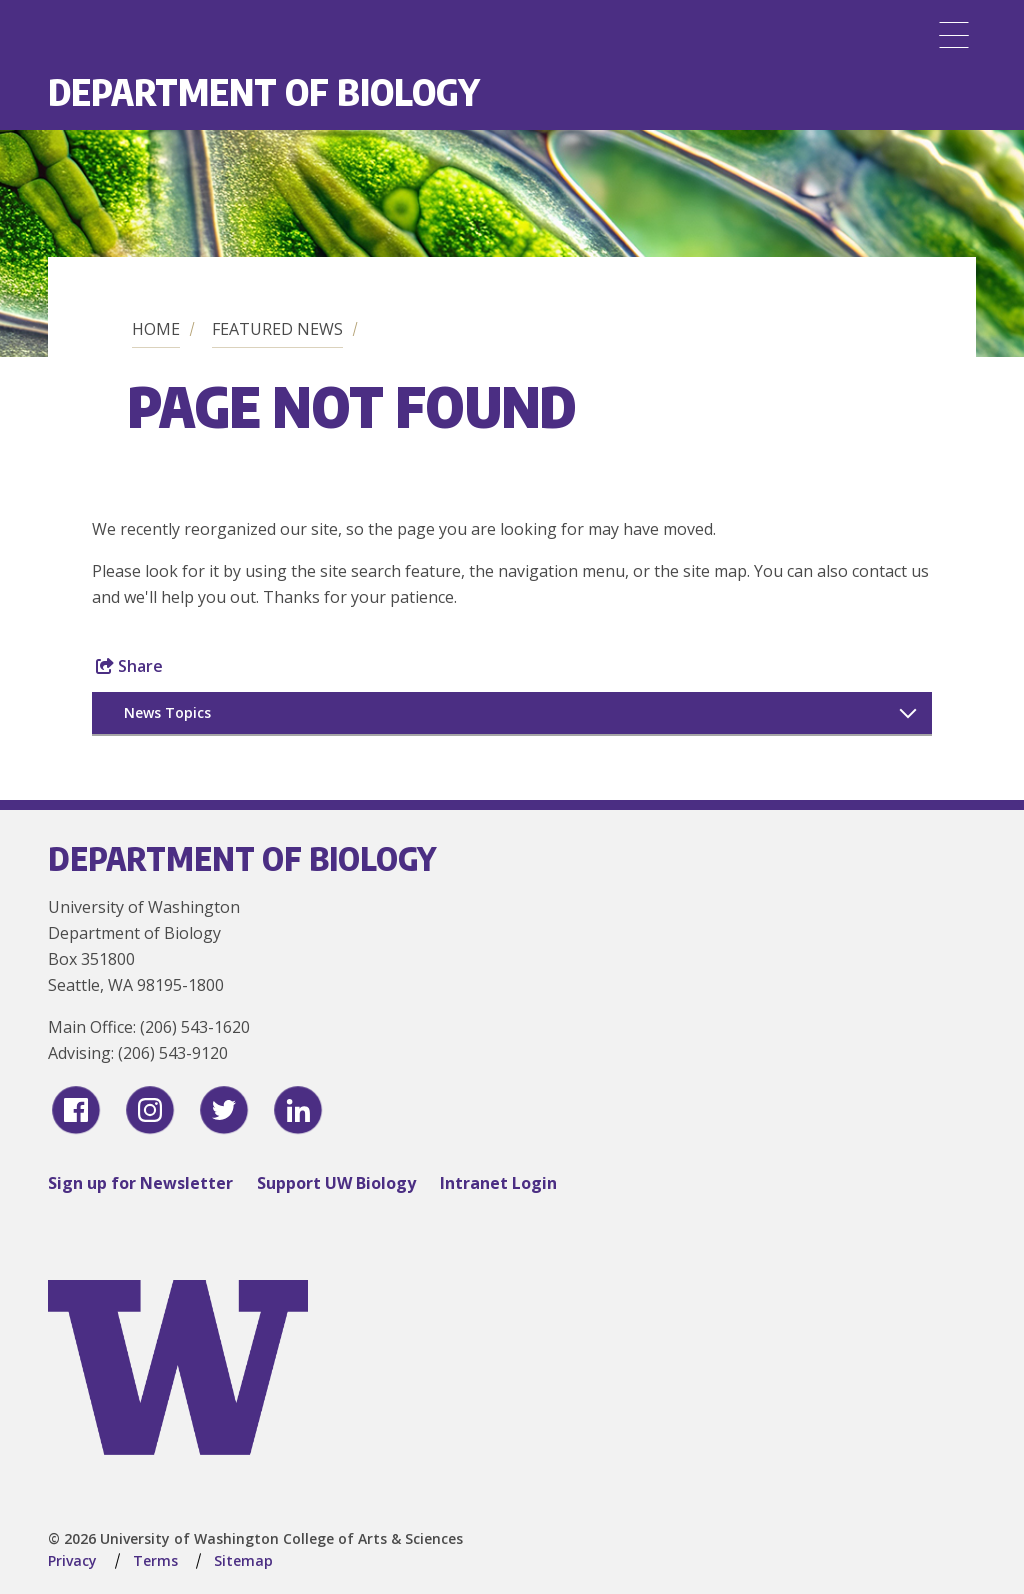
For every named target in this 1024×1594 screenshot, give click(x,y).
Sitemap (243, 1560)
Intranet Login (498, 1183)
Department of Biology (264, 91)
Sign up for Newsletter (140, 1183)
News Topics (167, 712)
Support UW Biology (336, 1183)
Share (129, 666)
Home (156, 329)
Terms (155, 1560)
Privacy (72, 1560)
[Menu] (954, 35)
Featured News (277, 329)
